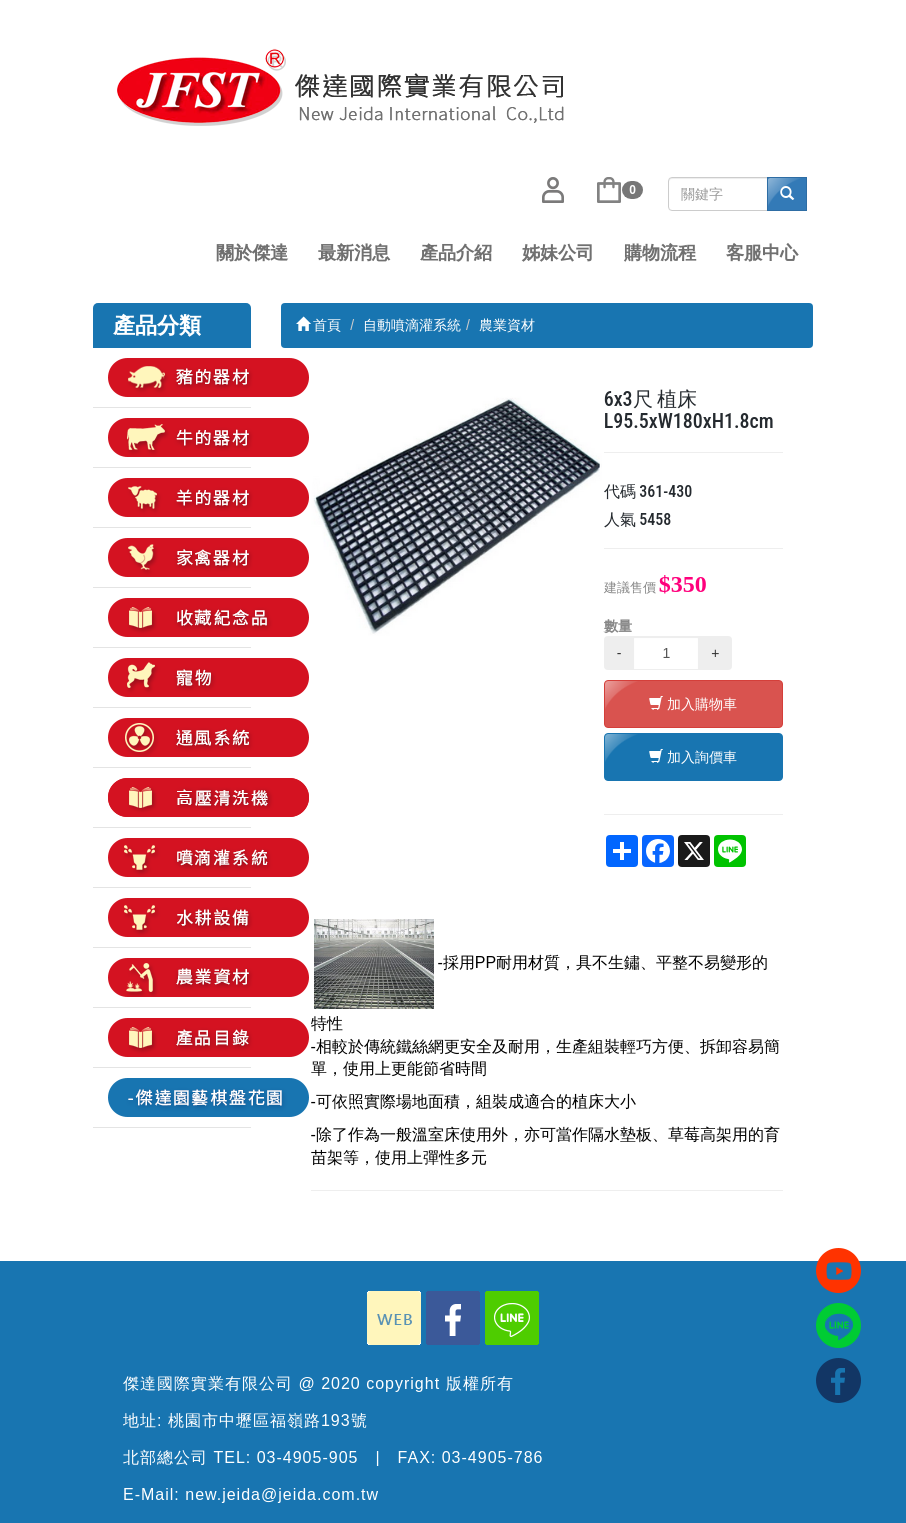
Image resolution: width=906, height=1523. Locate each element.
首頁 (319, 325)
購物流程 (660, 253)
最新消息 (354, 253)
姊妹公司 (558, 253)
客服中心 (762, 253)
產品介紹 (456, 253)
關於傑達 (252, 253)
